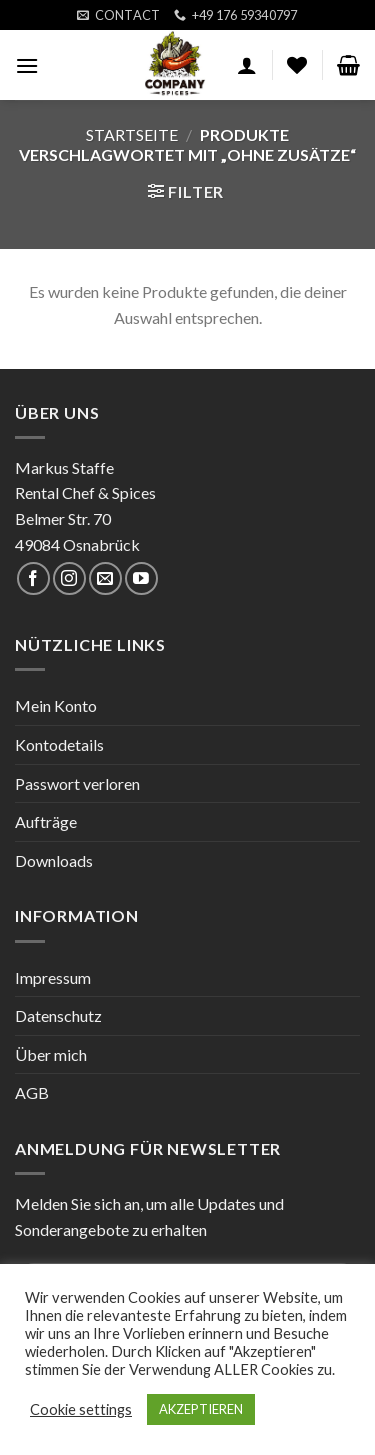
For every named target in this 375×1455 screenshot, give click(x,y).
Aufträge (46, 821)
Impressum (53, 977)
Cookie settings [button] (81, 1409)
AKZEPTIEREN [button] (201, 1409)
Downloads (54, 860)
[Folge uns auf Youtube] (141, 578)
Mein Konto (56, 705)
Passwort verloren (77, 783)
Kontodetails (59, 744)
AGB (32, 1092)
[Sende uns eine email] (105, 578)
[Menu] (27, 65)
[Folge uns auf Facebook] (33, 578)
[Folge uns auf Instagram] (69, 578)
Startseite (132, 134)
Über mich (51, 1054)
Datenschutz (58, 1015)
